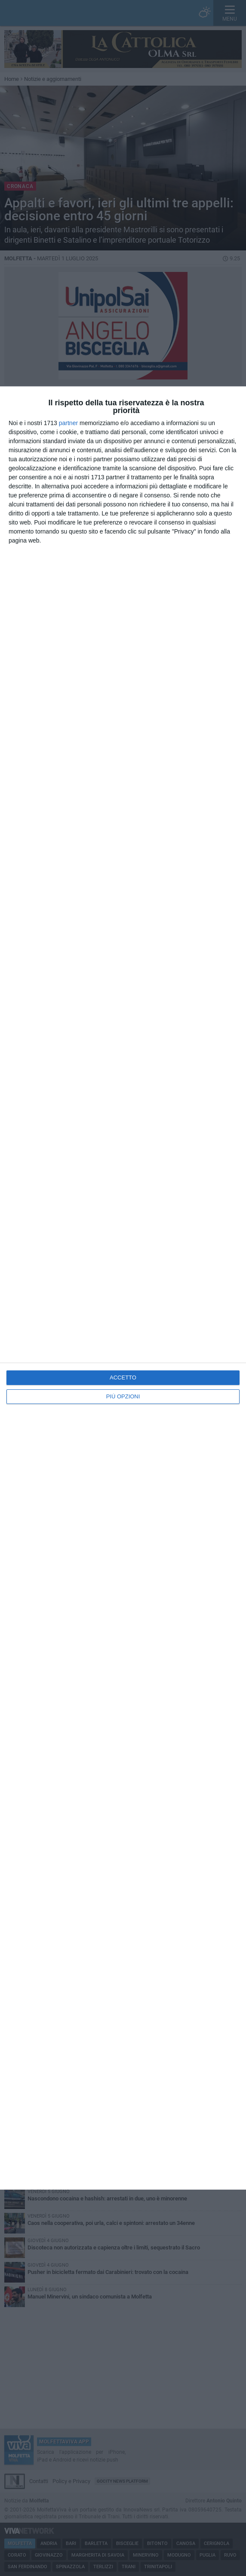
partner (68, 423)
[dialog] (123, 1288)
